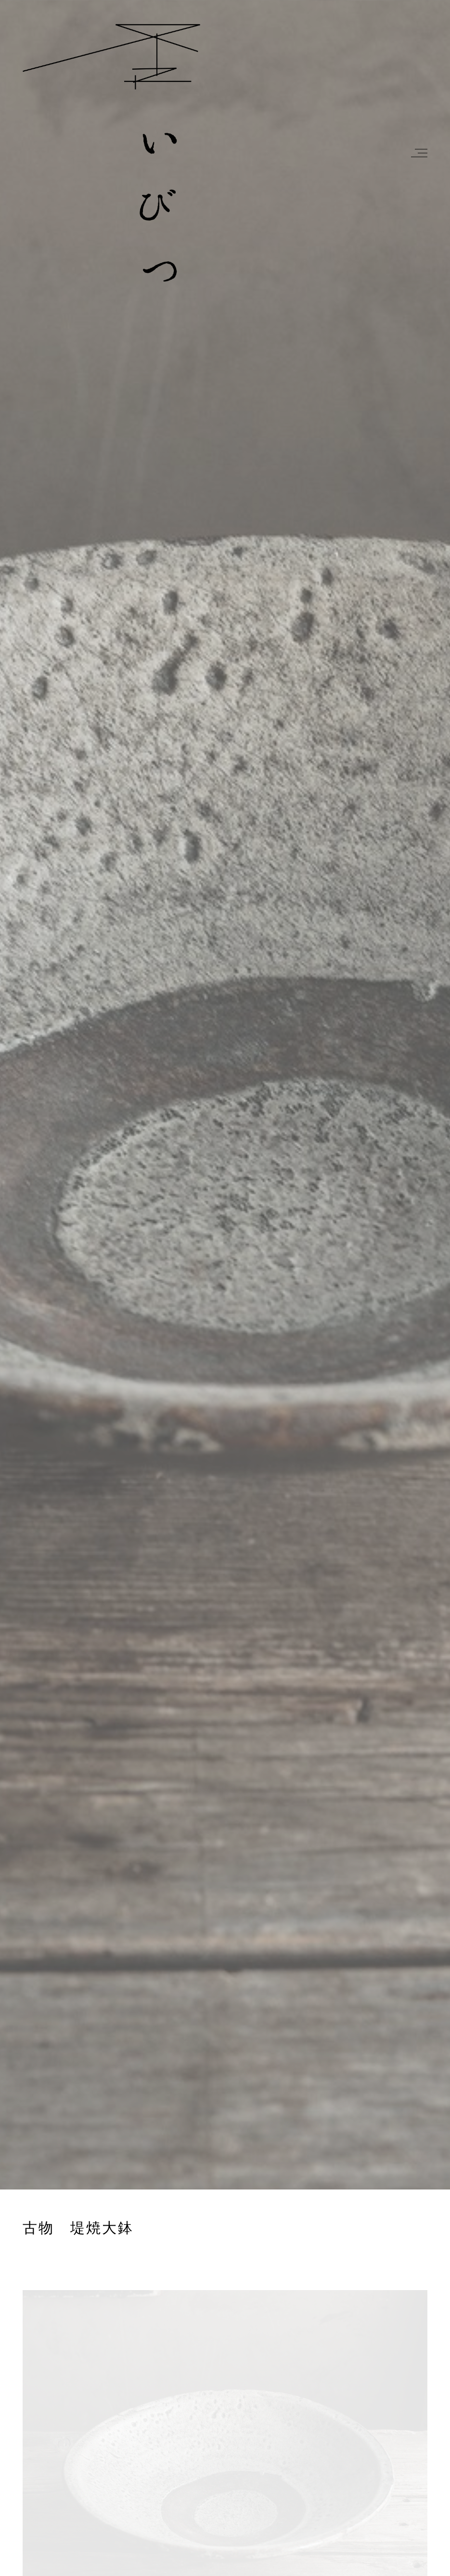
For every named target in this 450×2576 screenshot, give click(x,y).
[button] (417, 153)
